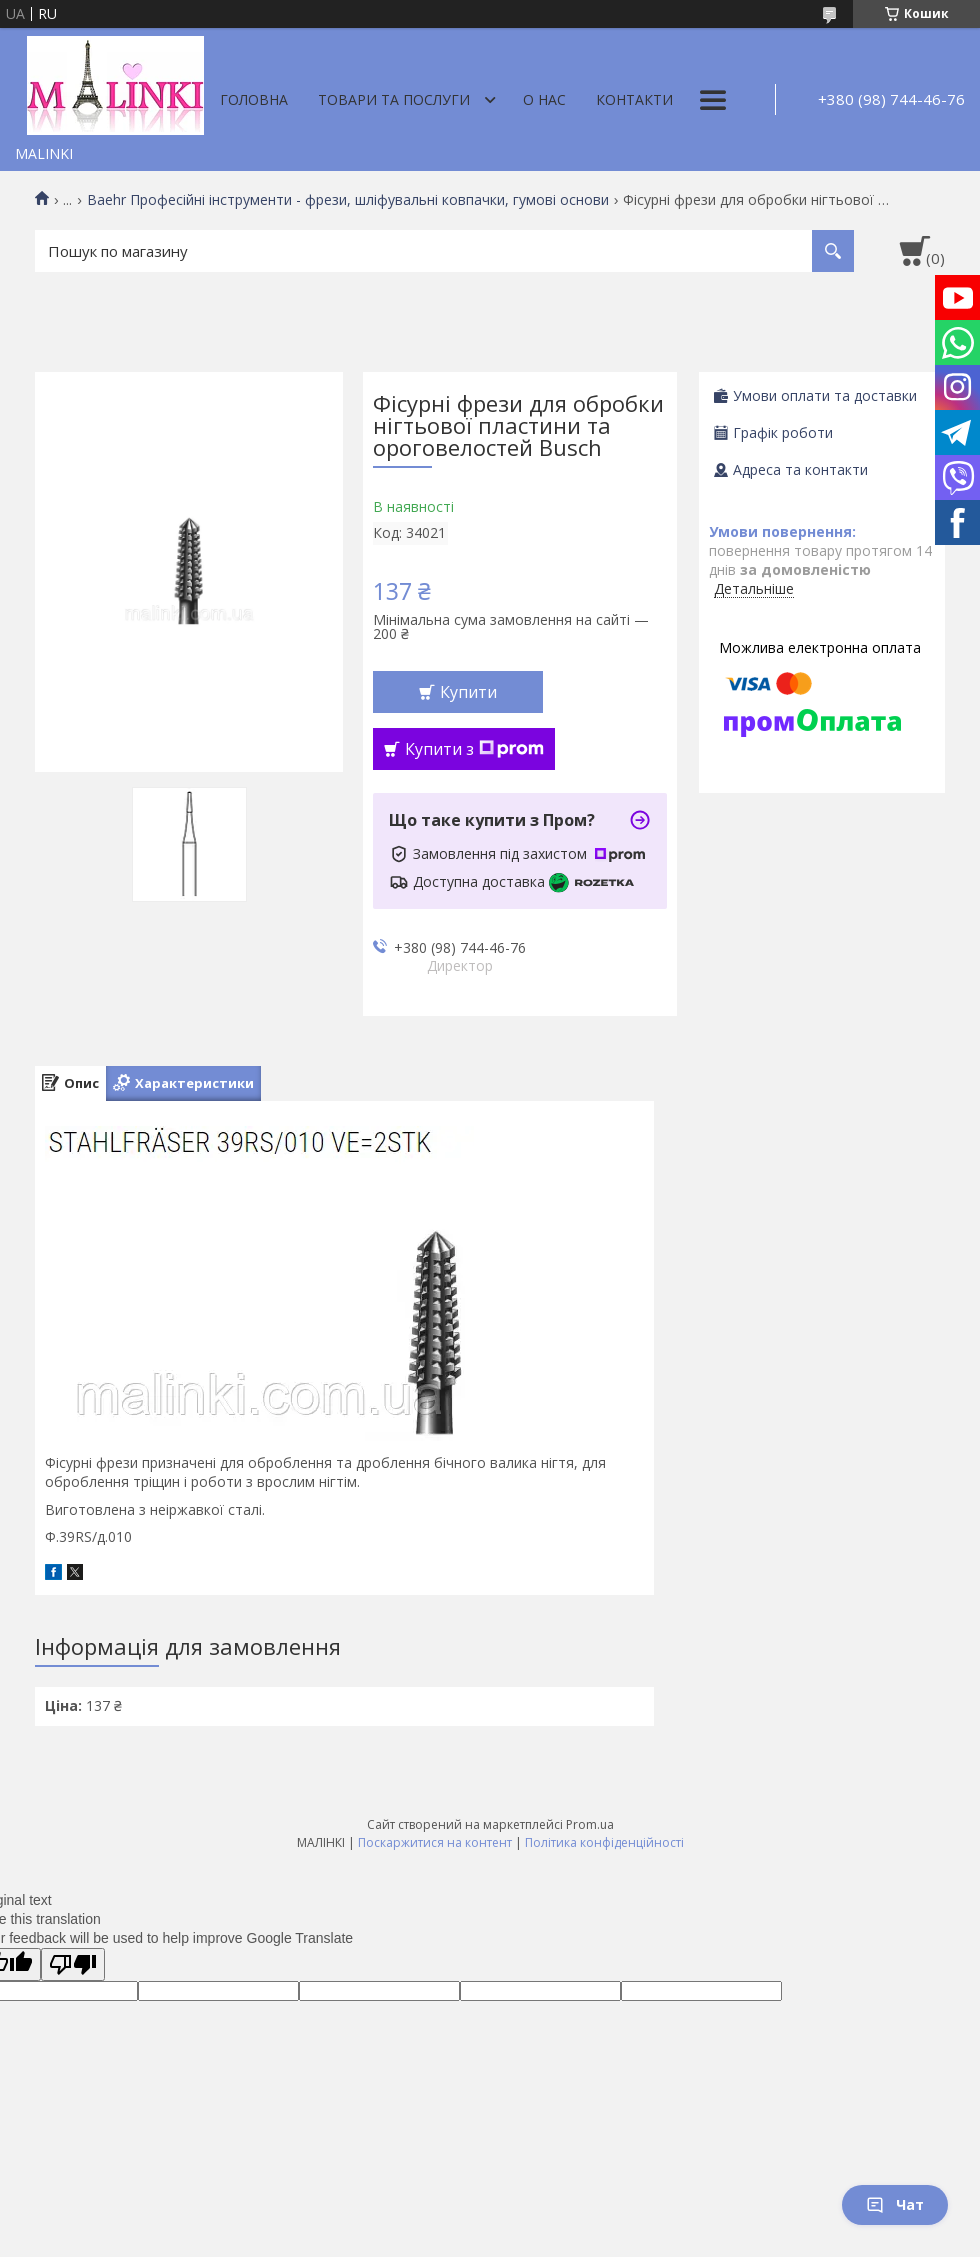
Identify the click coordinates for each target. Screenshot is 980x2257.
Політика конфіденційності (604, 1842)
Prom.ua (590, 1824)
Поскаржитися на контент (435, 1842)
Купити (468, 692)
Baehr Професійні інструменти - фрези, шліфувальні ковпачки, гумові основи (348, 200)
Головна (254, 99)
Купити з (474, 749)
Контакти (634, 99)
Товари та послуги (394, 99)
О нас (544, 99)
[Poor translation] (73, 1964)
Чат (895, 2204)
